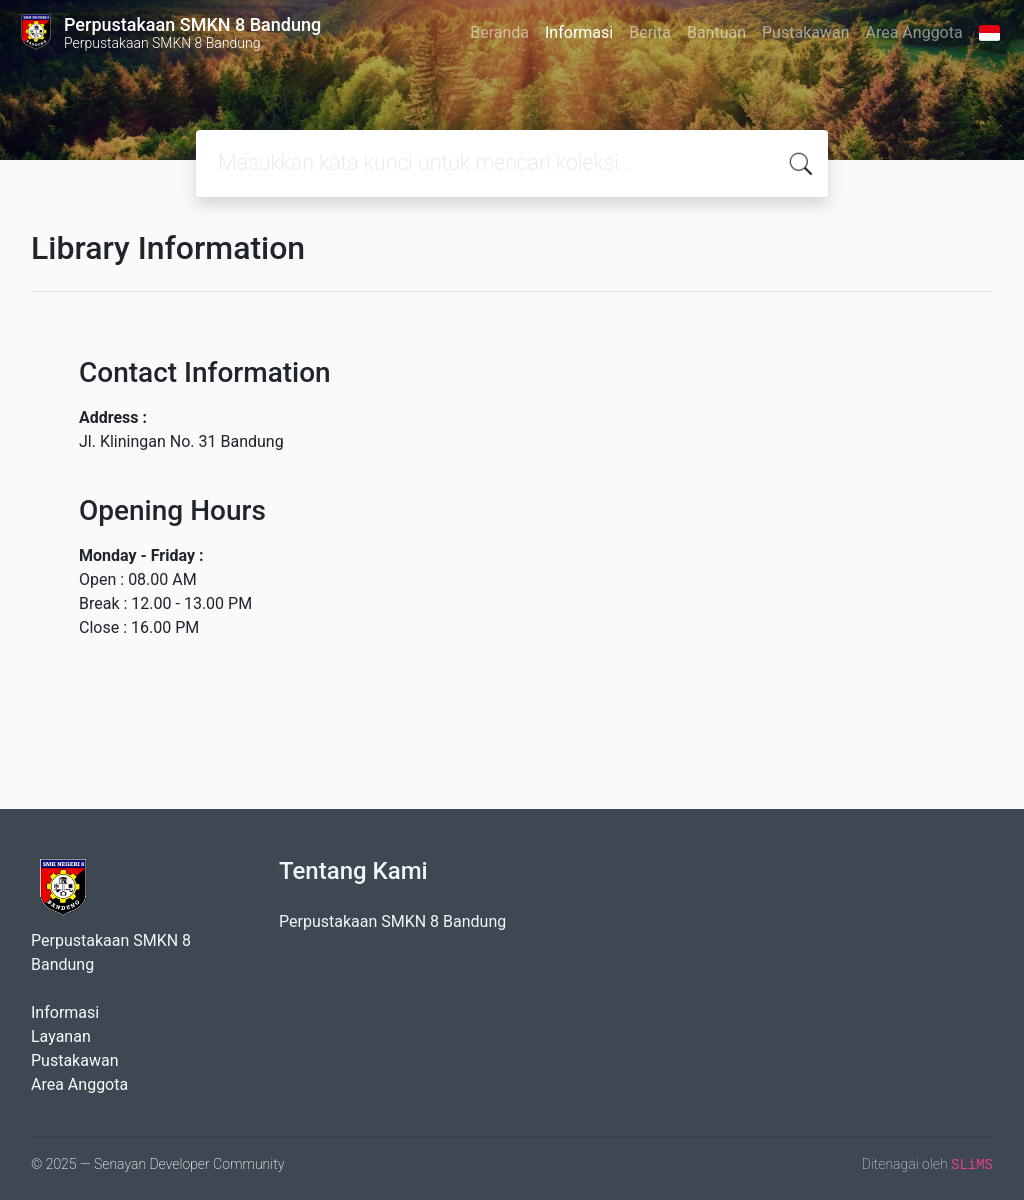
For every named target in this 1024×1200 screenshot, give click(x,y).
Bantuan (716, 32)
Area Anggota (914, 32)
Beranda (499, 32)
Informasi (579, 32)
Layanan (61, 1036)
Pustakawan (805, 32)
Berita (650, 32)
